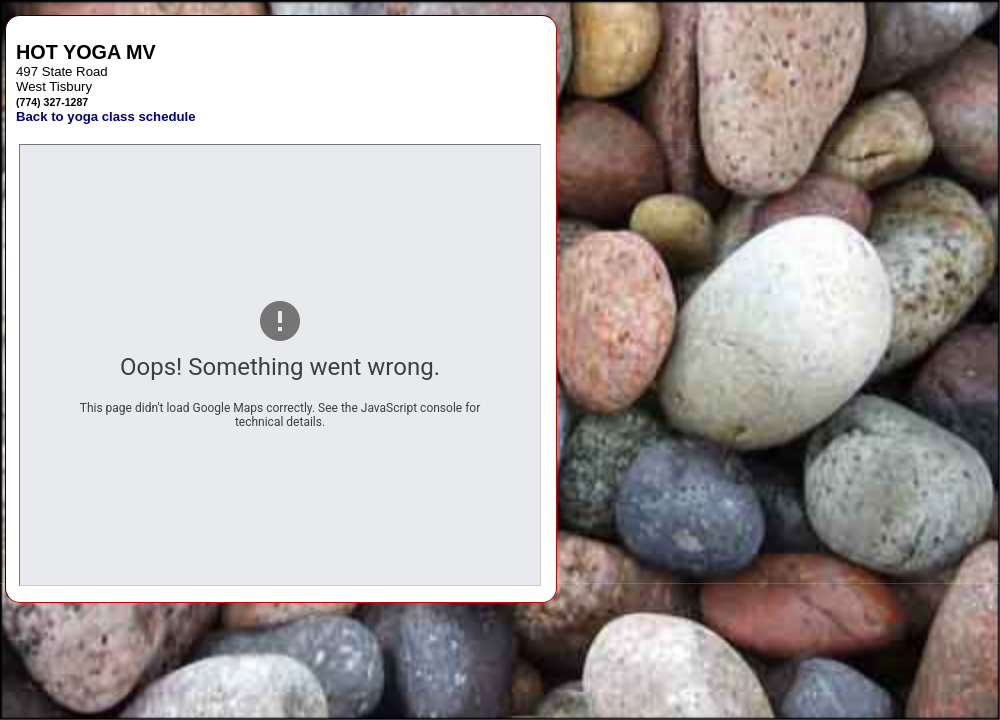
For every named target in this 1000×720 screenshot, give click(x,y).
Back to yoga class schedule (106, 116)
